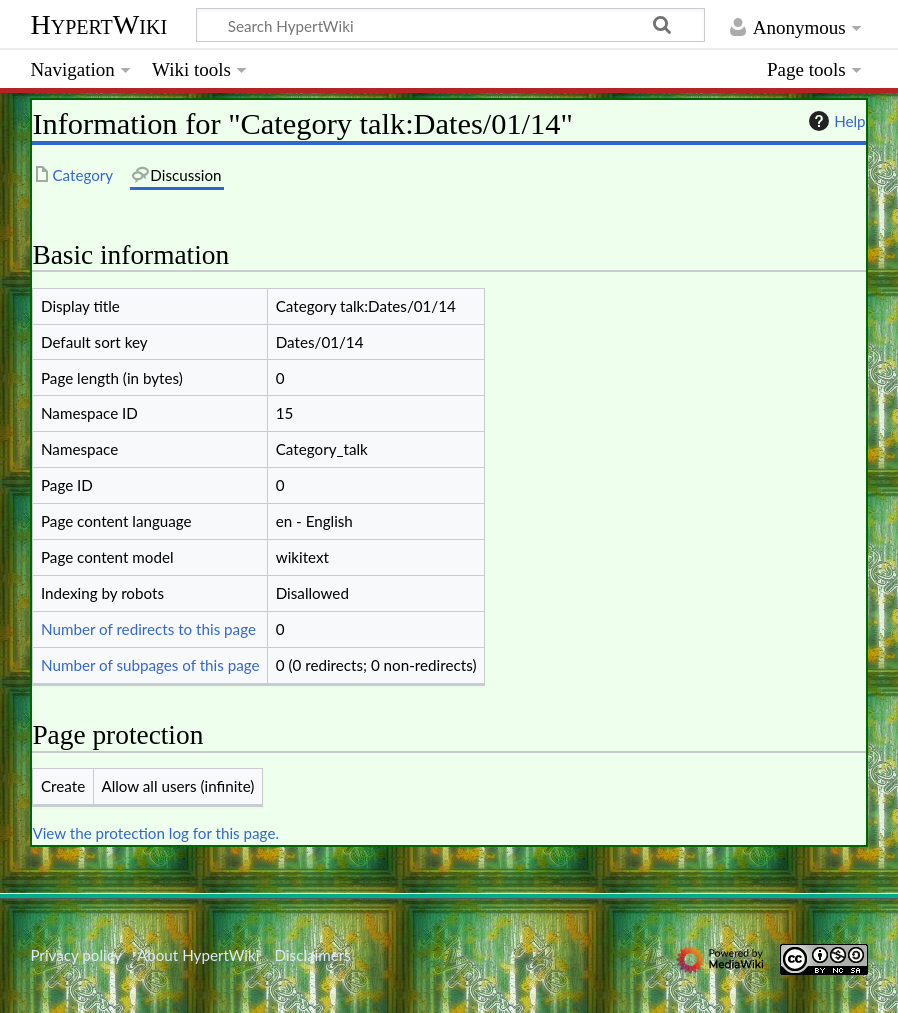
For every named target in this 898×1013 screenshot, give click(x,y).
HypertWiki (98, 24)
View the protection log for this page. (155, 833)
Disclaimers (313, 955)
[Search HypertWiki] (450, 25)
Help (834, 121)
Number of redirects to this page (148, 629)
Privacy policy (75, 955)
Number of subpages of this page (150, 665)
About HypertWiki (198, 955)
